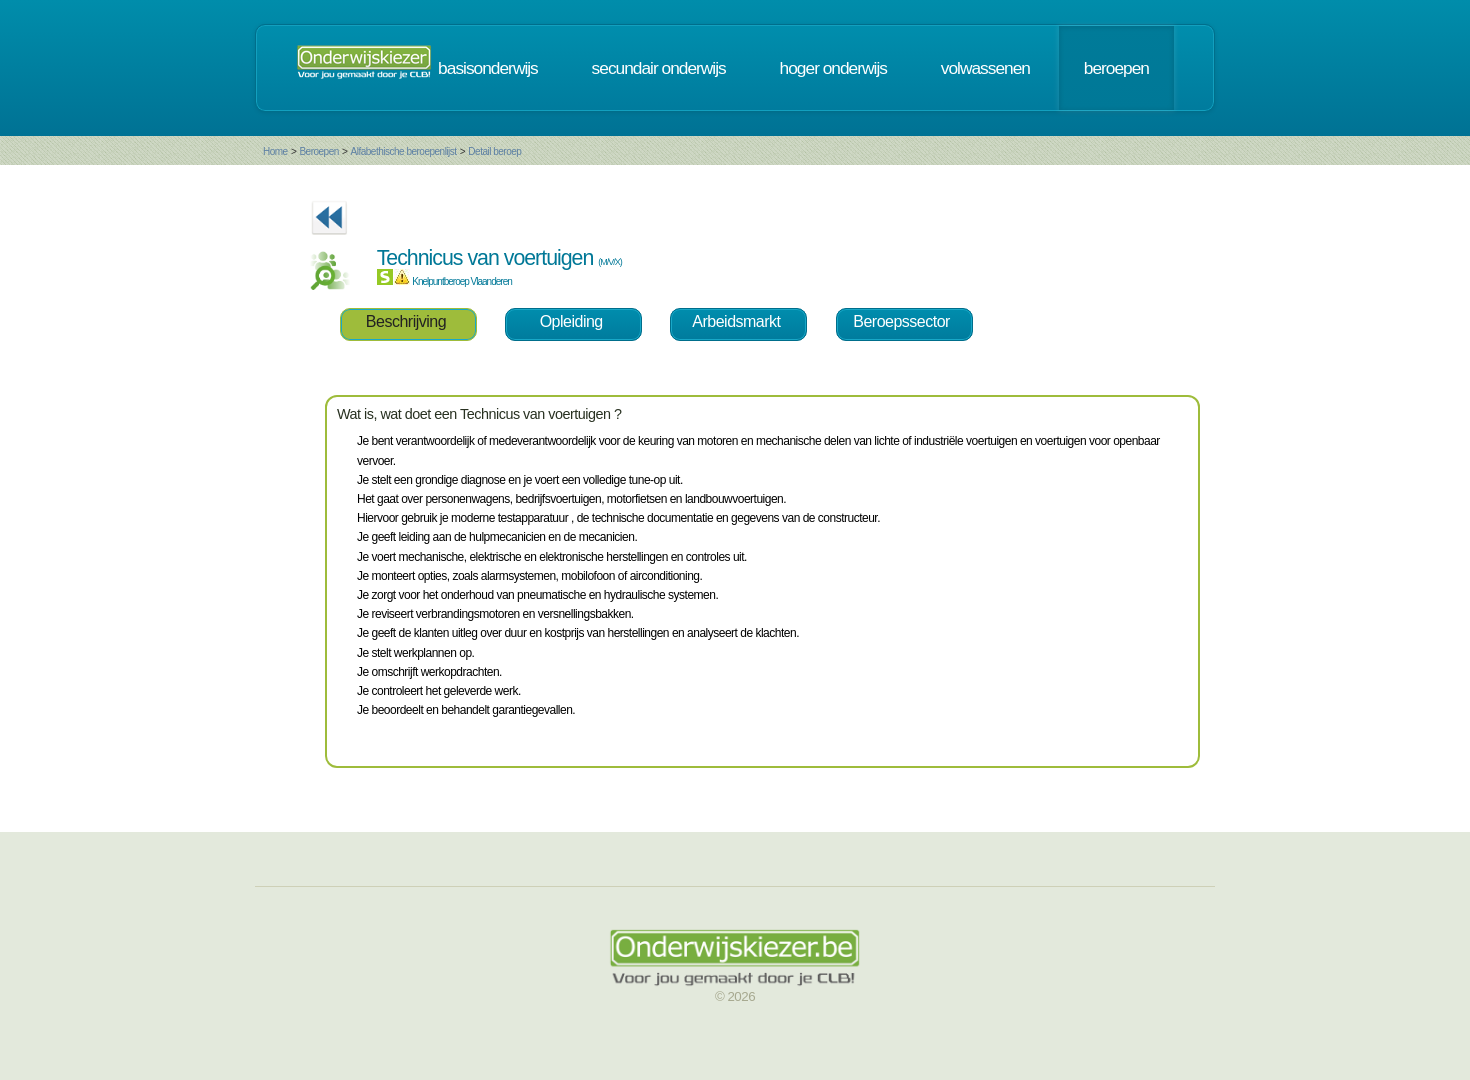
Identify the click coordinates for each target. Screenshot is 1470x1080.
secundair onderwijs (659, 68)
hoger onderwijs (833, 68)
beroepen (1116, 68)
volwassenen (985, 68)
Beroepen (318, 151)
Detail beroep (494, 151)
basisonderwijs (488, 68)
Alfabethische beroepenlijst (404, 151)
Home (275, 151)
